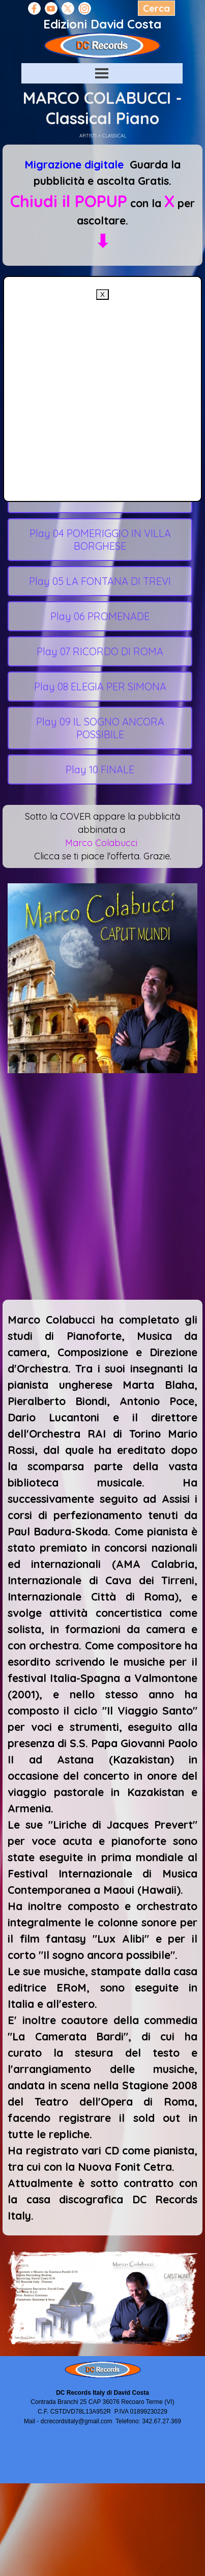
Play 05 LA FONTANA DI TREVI (100, 581)
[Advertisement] (96, 395)
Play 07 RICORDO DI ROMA (100, 651)
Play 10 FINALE (100, 769)
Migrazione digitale (74, 164)
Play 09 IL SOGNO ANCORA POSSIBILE (100, 728)
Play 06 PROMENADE (100, 616)
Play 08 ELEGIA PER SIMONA (100, 686)
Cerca (156, 8)
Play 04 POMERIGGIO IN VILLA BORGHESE (100, 539)
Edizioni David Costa (102, 24)
